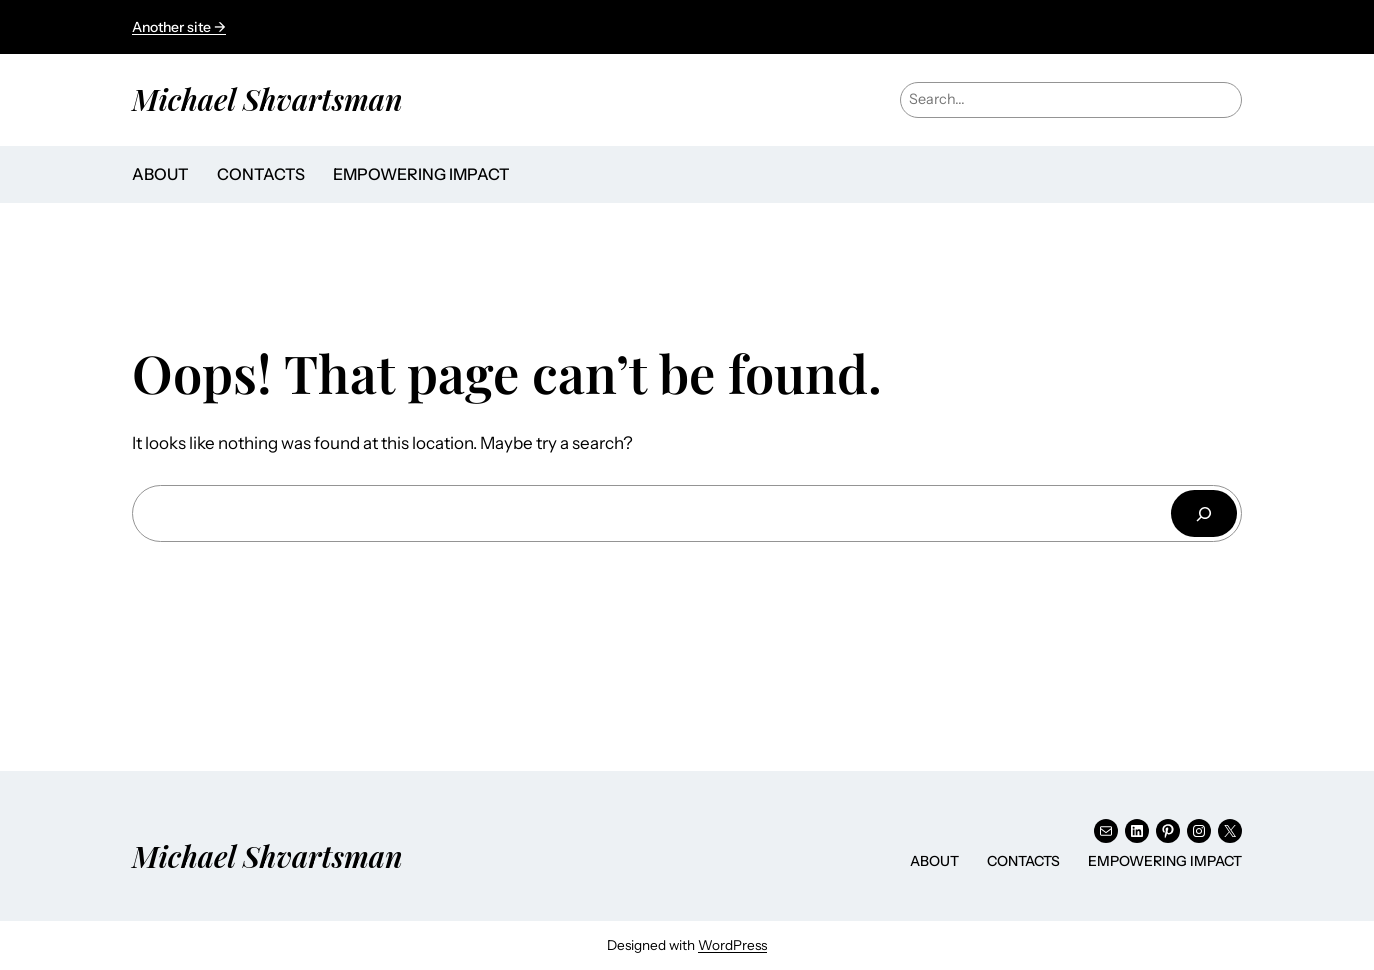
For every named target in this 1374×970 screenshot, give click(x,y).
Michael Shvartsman (267, 98)
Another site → (179, 27)
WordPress (732, 945)
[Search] (1204, 513)
